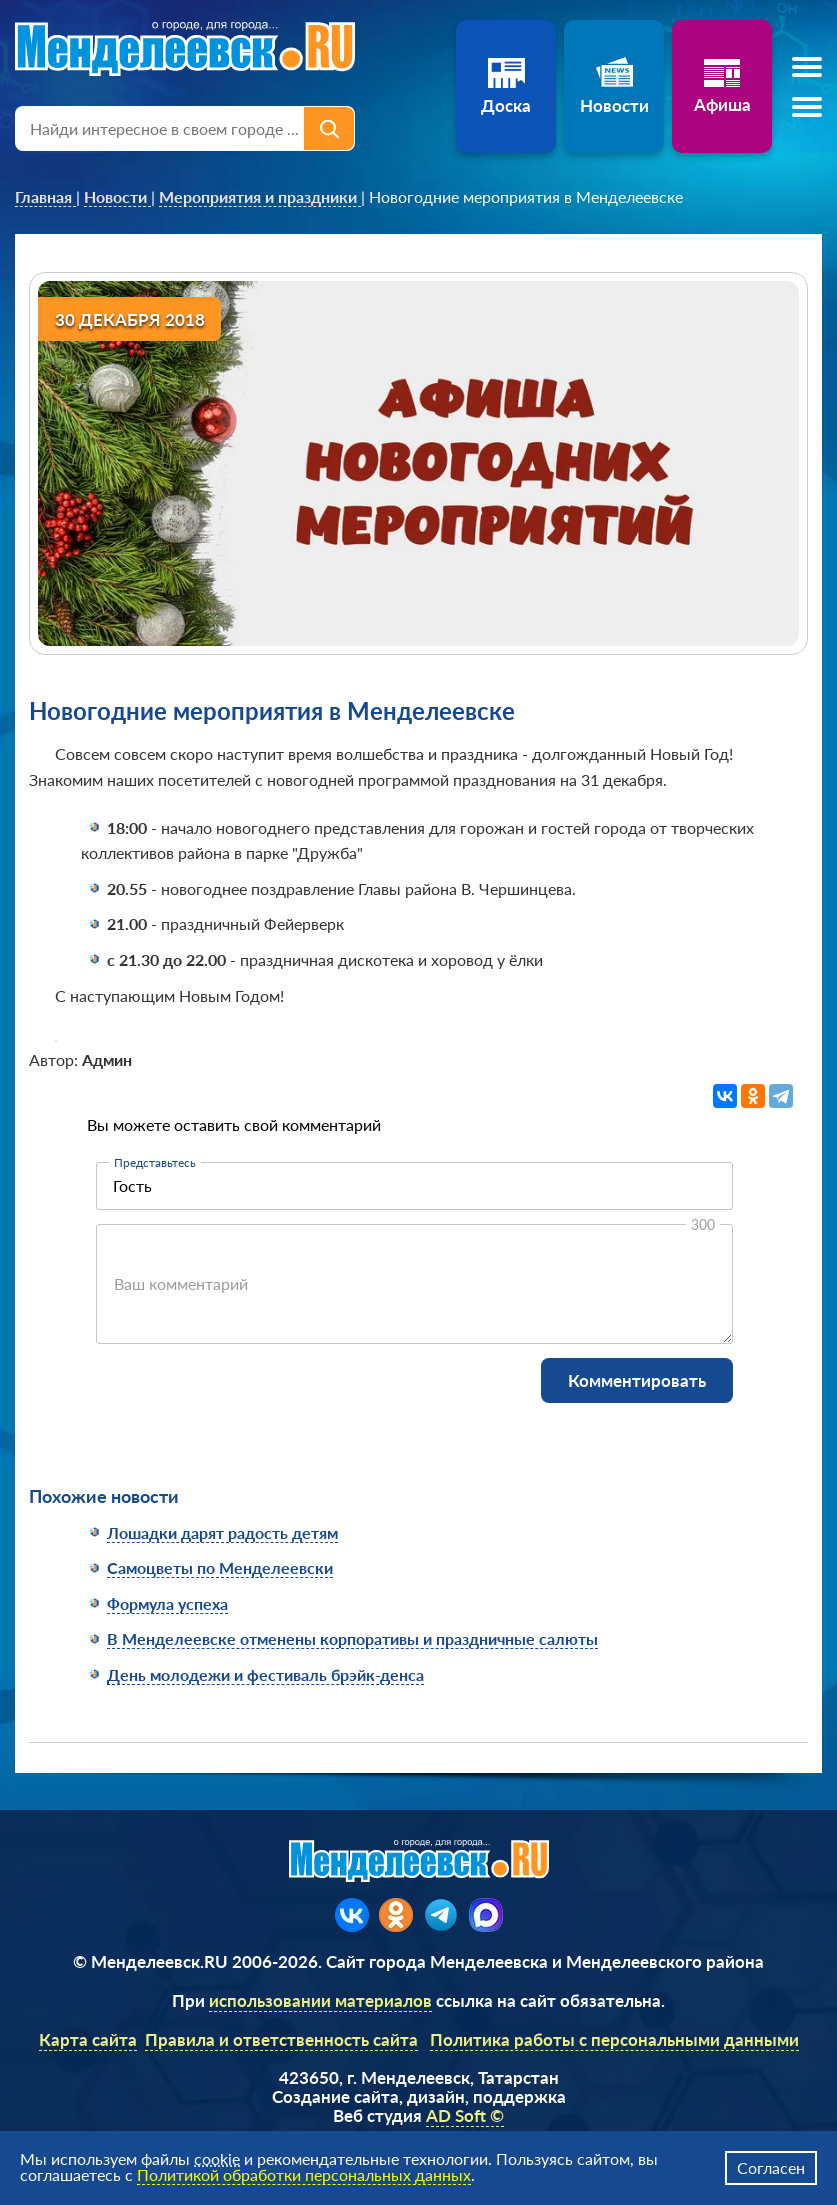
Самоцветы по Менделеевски (220, 1567)
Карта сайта (88, 2039)
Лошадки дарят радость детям (222, 1532)
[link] (45, 197)
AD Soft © (465, 2115)
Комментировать (637, 1380)
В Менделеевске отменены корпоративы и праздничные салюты (352, 1638)
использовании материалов (320, 2000)
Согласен (771, 2167)
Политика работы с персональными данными (614, 2039)
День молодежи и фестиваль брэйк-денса (265, 1674)
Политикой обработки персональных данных (304, 2174)
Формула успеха (167, 1603)
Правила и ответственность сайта (281, 2039)
